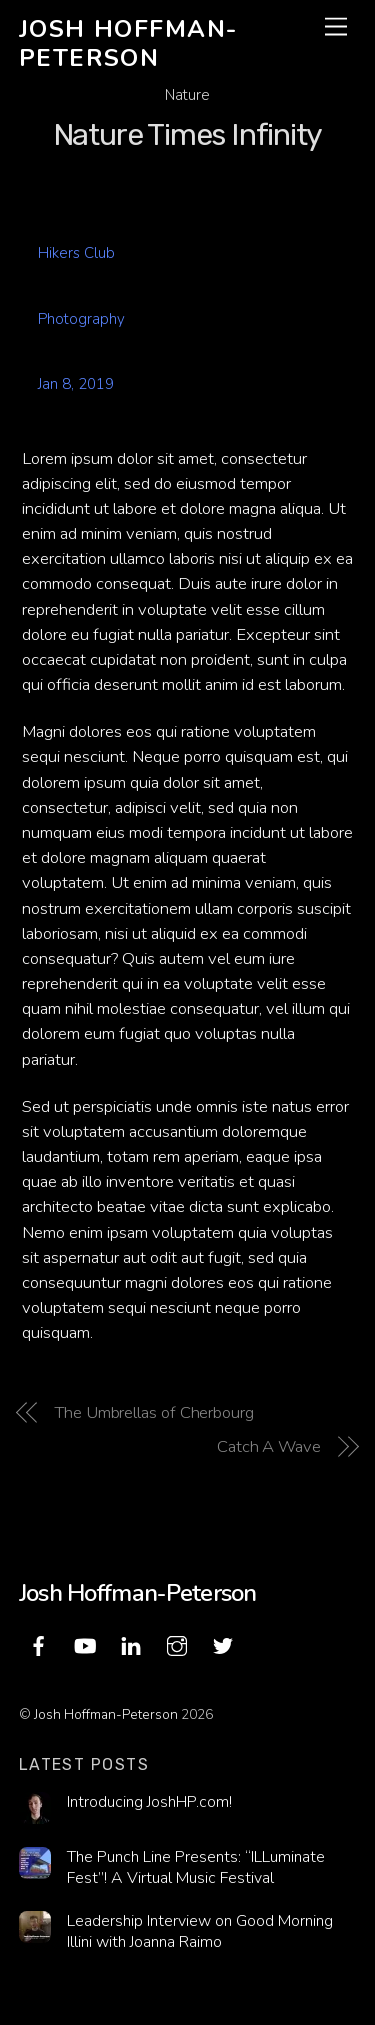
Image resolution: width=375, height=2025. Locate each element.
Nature (187, 95)
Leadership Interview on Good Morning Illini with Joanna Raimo (200, 1931)
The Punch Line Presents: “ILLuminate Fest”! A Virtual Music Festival (196, 1867)
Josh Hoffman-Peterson (106, 1714)
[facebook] (39, 1644)
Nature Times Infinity (188, 135)
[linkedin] (131, 1644)
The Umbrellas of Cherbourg (154, 1412)
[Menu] (336, 27)
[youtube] (85, 1644)
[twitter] (223, 1644)
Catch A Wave (269, 1446)
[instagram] (177, 1644)
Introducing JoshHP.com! (149, 1802)
